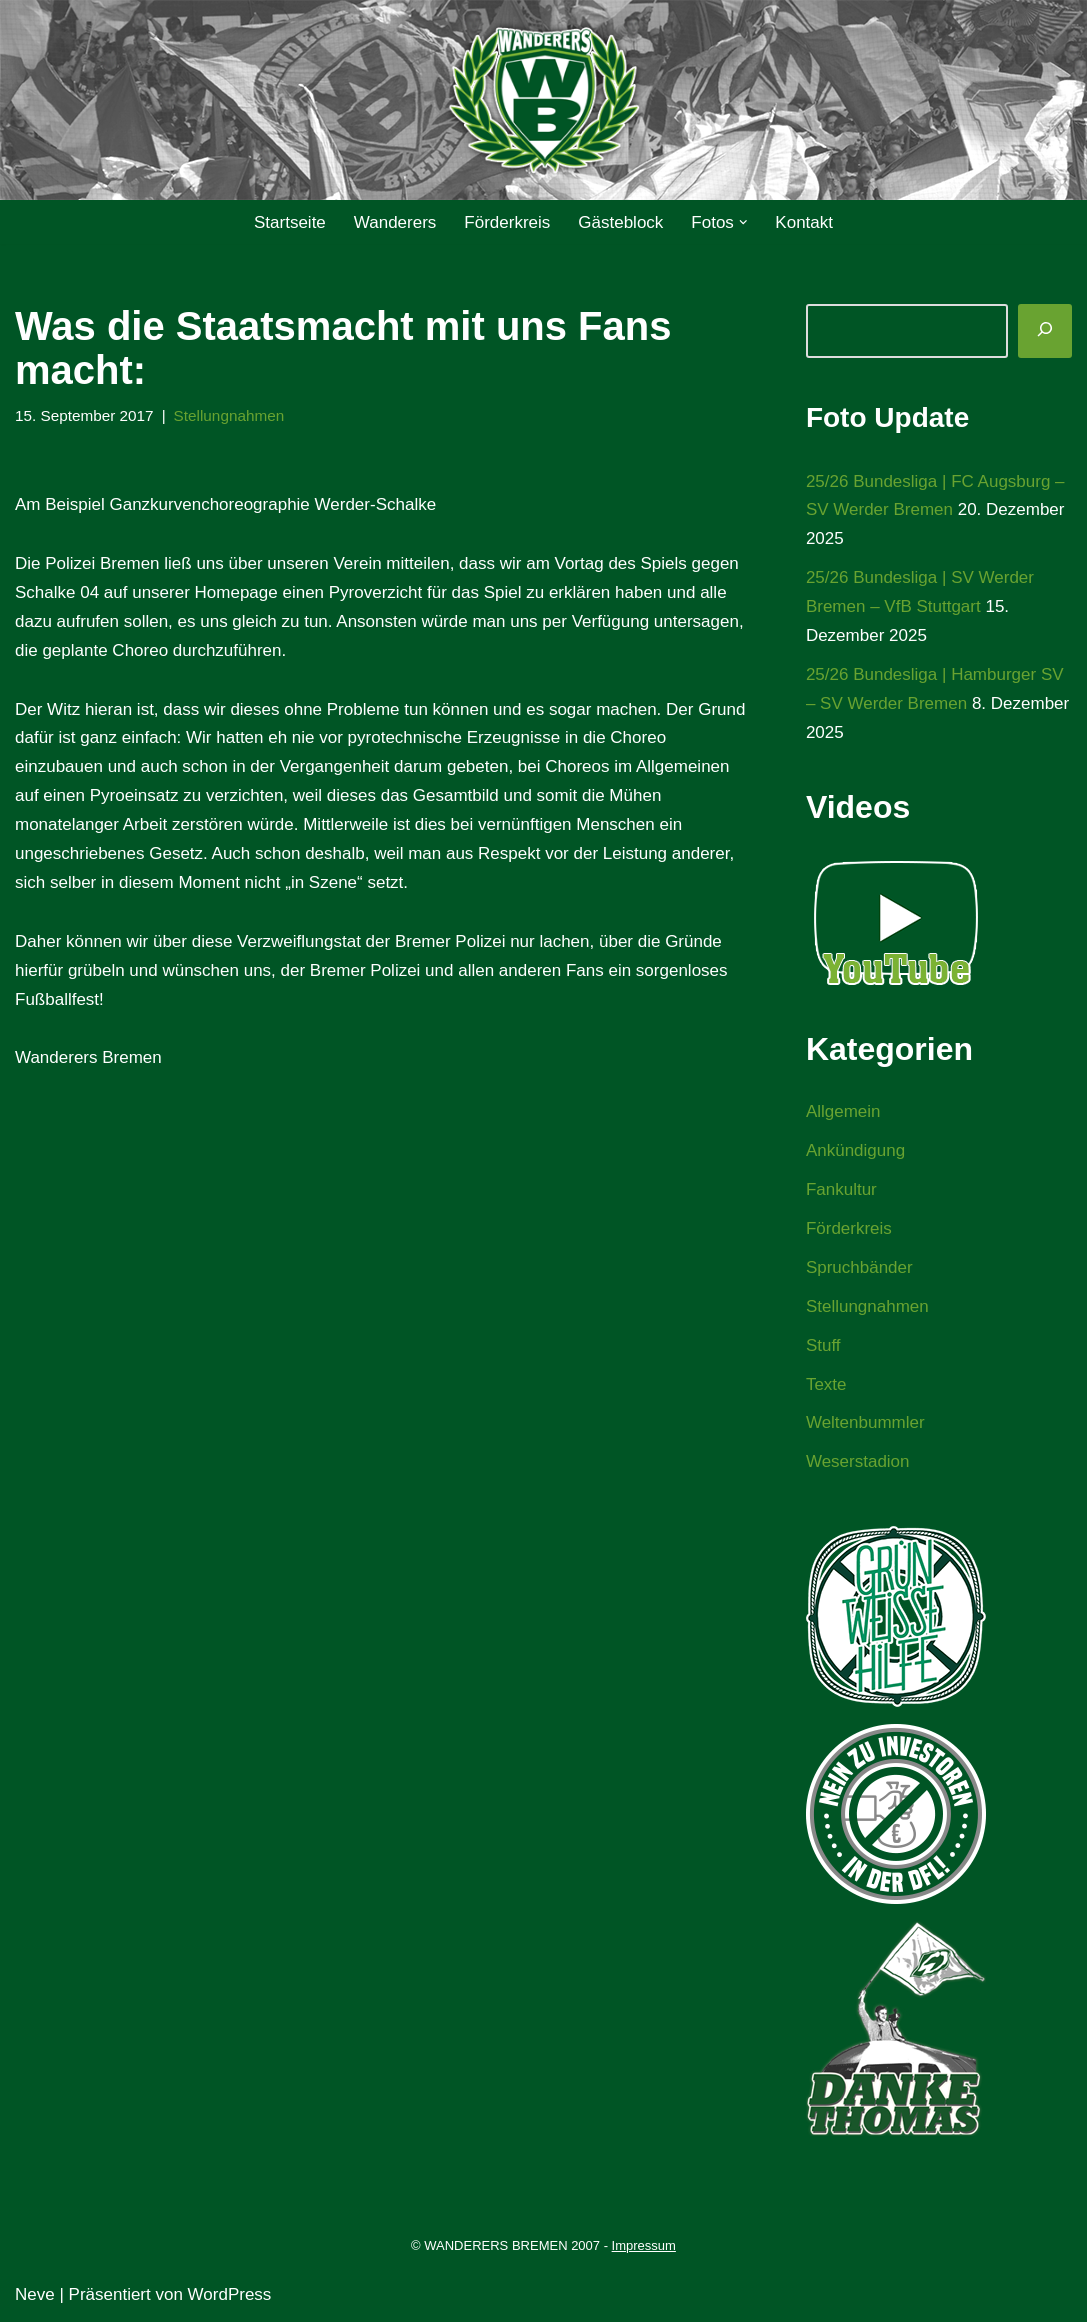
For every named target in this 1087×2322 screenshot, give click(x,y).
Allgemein (843, 1111)
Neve (35, 2294)
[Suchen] (1045, 331)
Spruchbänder (859, 1267)
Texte (826, 1384)
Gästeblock (620, 222)
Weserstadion (858, 1461)
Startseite (290, 222)
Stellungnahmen (229, 415)
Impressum (644, 2245)
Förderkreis (507, 222)
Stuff (823, 1345)
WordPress (230, 2294)
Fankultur (841, 1189)
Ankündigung (855, 1150)
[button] (743, 222)
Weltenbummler (865, 1422)
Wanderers (395, 222)
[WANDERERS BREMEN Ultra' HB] (544, 100)
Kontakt (804, 222)
